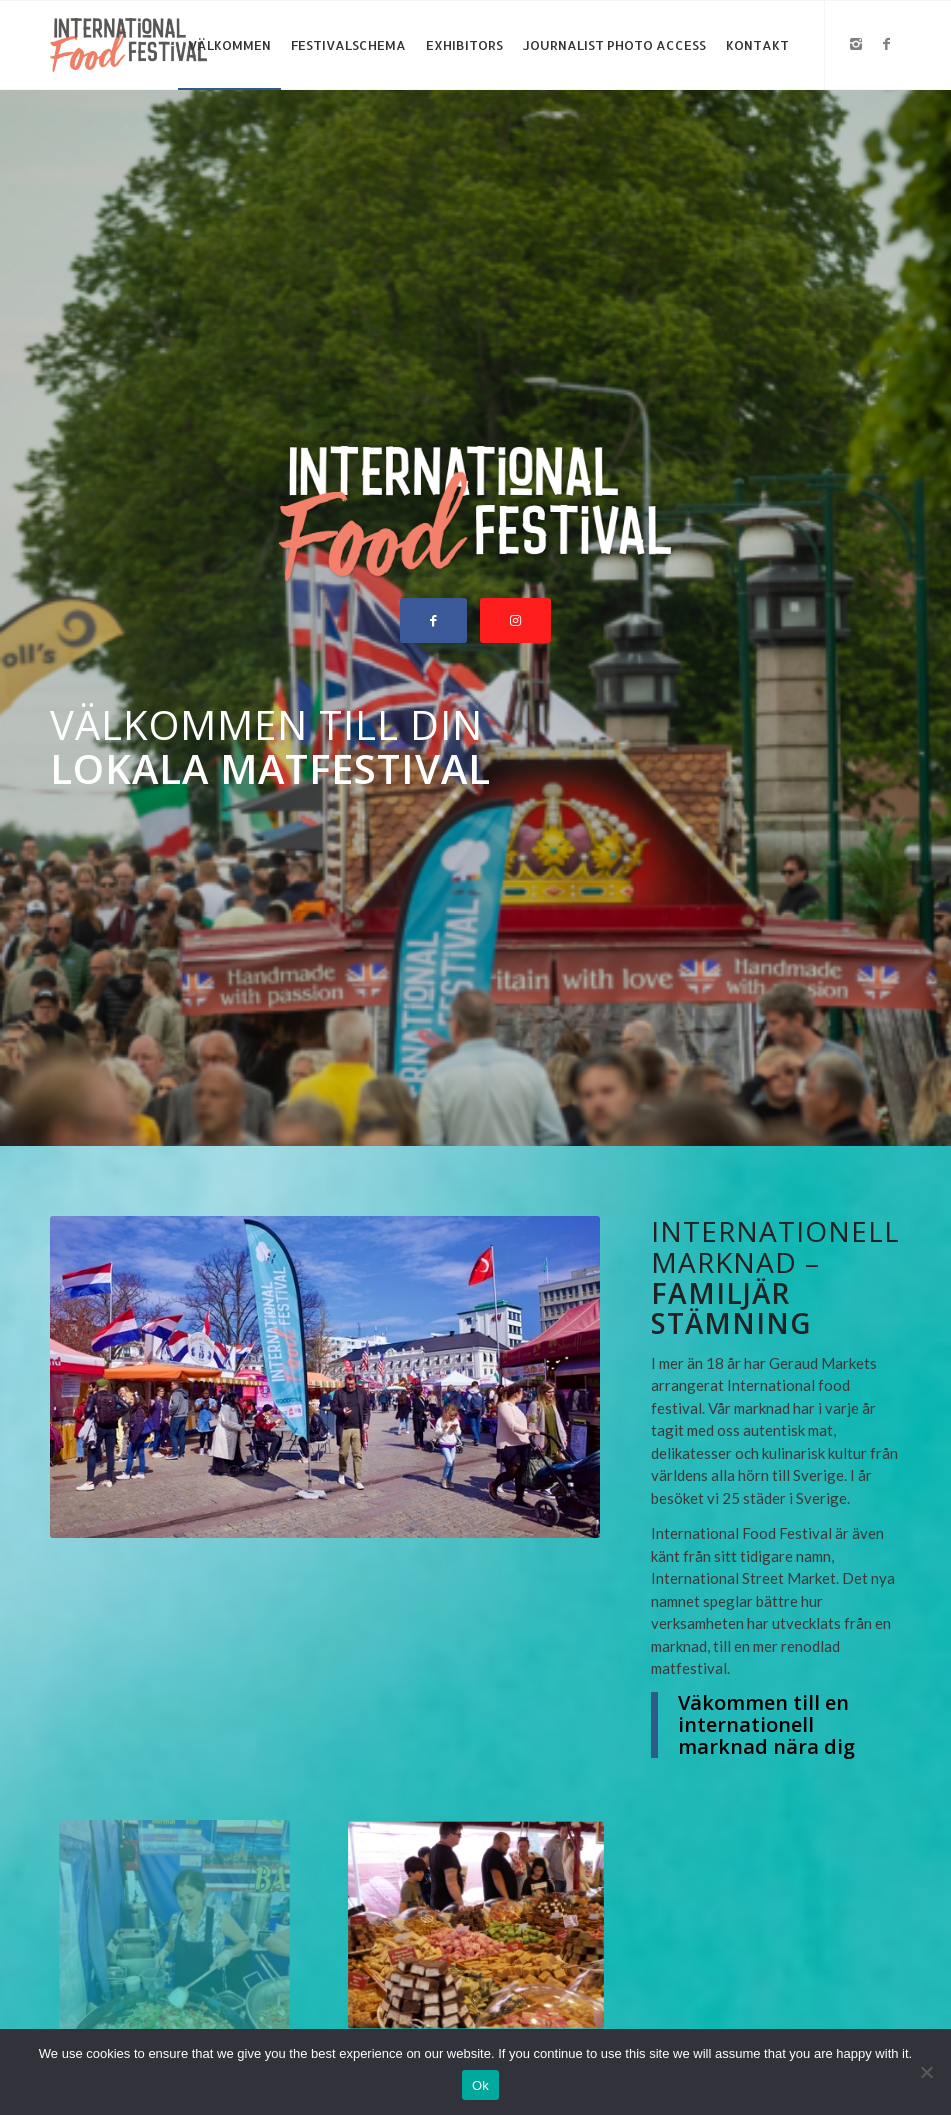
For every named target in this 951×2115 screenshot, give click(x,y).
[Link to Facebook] (886, 44)
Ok (480, 2085)
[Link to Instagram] (856, 44)
